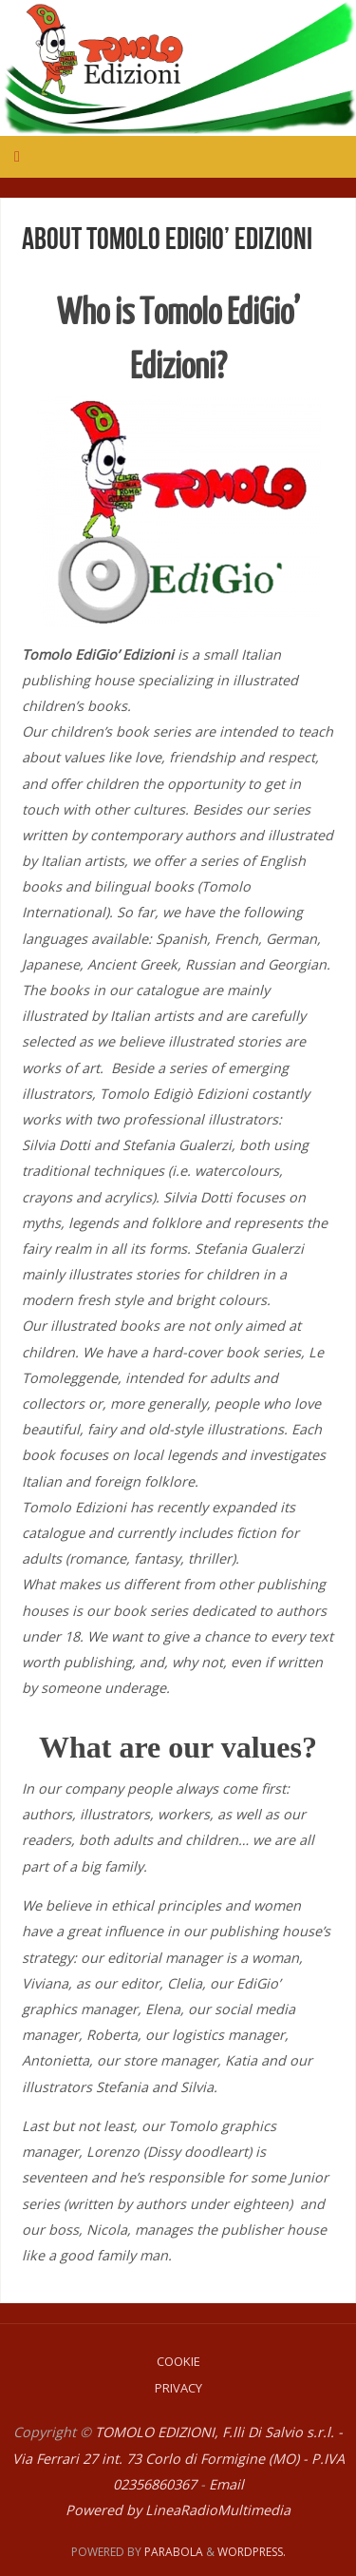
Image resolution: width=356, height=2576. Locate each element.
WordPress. (251, 2552)
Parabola (173, 2552)
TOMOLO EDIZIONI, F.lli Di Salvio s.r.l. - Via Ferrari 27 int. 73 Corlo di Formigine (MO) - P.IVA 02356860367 (178, 2457)
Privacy (178, 2387)
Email (226, 2484)
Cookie (178, 2361)
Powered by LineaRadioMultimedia (178, 2510)
